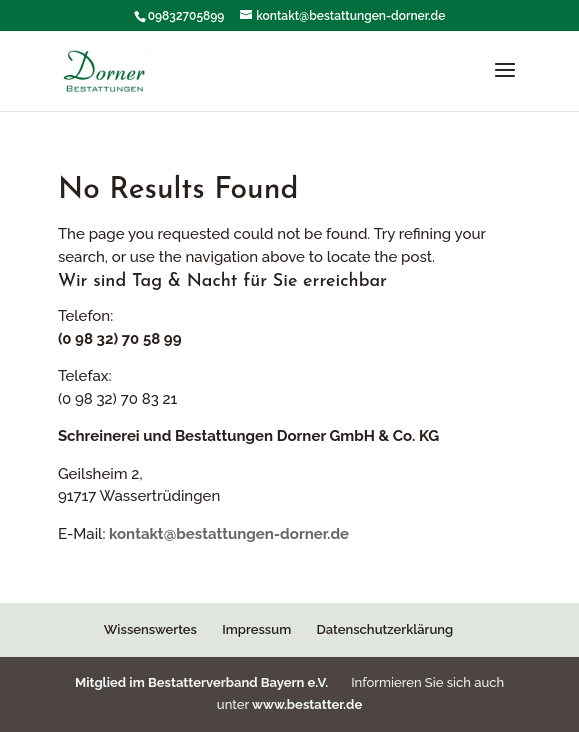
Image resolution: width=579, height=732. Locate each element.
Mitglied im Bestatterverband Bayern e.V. (203, 682)
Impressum (256, 629)
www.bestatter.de (307, 704)
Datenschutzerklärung (385, 629)
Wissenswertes (150, 629)
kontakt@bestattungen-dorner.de (229, 534)
